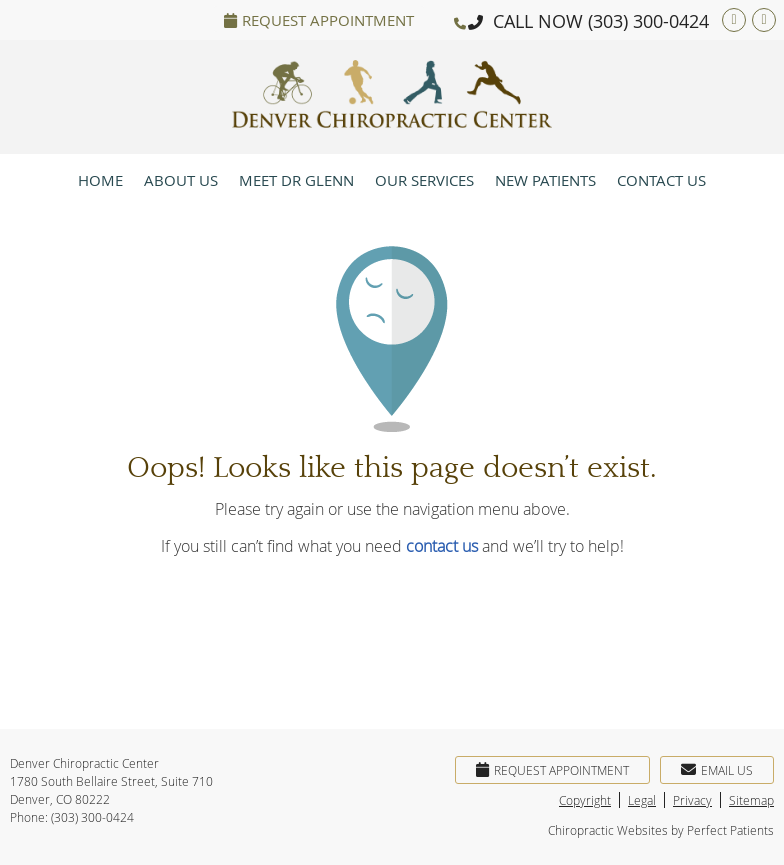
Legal (642, 800)
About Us (181, 180)
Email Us (717, 770)
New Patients (545, 180)
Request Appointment (319, 20)
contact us (442, 546)
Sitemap (751, 800)
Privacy (692, 800)
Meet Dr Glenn (296, 180)
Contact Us (661, 180)
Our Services (424, 180)
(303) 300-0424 (648, 21)
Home (100, 180)
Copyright (585, 800)
